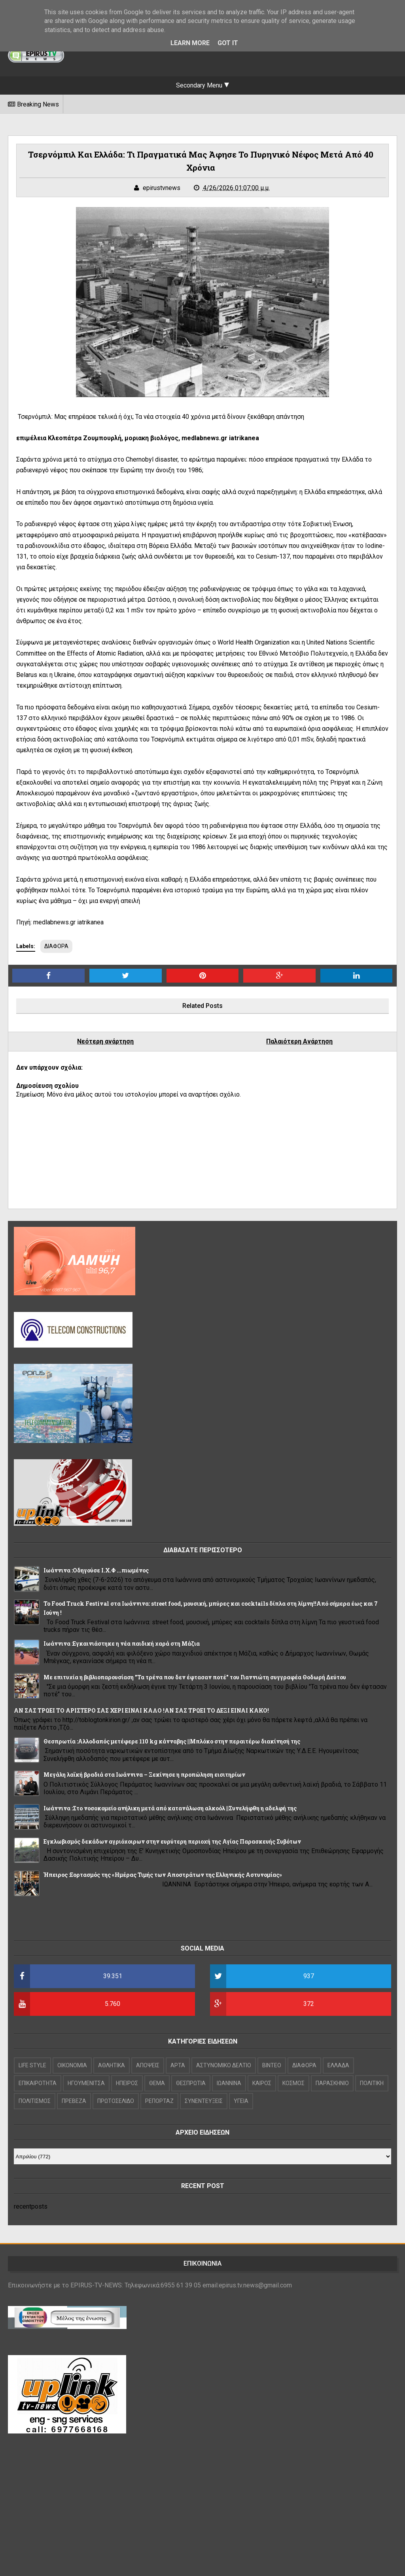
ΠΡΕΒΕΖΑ (74, 2101)
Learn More (190, 43)
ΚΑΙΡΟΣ (261, 2083)
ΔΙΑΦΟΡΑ (56, 946)
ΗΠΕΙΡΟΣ (127, 2083)
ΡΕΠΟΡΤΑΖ (159, 2101)
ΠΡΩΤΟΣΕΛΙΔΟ (115, 2101)
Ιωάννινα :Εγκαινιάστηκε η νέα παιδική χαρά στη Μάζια (122, 1643)
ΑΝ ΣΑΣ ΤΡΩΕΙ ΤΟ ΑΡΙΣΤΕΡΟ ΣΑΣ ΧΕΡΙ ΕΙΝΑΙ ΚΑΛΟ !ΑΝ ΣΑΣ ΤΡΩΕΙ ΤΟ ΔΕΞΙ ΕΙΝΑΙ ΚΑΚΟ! (141, 1710)
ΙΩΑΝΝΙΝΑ (229, 2083)
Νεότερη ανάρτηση (105, 1041)
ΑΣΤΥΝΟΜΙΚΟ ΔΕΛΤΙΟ (223, 2065)
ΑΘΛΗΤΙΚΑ (111, 2065)
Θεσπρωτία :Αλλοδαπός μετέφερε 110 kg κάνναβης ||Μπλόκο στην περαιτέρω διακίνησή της (172, 1741)
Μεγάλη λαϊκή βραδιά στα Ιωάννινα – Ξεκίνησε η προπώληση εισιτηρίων (144, 1774)
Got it (228, 43)
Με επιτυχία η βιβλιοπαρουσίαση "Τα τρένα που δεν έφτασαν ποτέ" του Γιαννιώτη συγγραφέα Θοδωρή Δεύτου (195, 1677)
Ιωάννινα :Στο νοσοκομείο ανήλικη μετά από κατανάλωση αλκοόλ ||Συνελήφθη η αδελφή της (170, 1808)
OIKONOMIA (72, 2065)
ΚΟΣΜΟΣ (293, 2083)
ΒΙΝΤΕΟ (271, 2065)
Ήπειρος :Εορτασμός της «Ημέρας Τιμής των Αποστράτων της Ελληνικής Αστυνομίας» (163, 1874)
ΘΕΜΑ (157, 2083)
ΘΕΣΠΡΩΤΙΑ (191, 2083)
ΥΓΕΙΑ (241, 2101)
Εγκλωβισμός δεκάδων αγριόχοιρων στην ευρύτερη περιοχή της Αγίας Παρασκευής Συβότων (172, 1841)
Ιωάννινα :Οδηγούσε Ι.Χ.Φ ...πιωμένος (96, 1570)
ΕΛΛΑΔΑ (338, 2065)
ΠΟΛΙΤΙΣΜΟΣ (35, 2101)
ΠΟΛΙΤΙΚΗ (372, 2083)
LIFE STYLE (32, 2065)
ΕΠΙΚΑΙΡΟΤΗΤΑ (38, 2083)
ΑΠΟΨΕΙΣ (147, 2065)
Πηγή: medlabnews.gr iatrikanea (60, 922)
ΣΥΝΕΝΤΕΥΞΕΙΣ (204, 2101)
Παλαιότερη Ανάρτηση (299, 1041)
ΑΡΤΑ (177, 2065)
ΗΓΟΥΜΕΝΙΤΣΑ (86, 2083)
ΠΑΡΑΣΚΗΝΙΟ (332, 2083)
